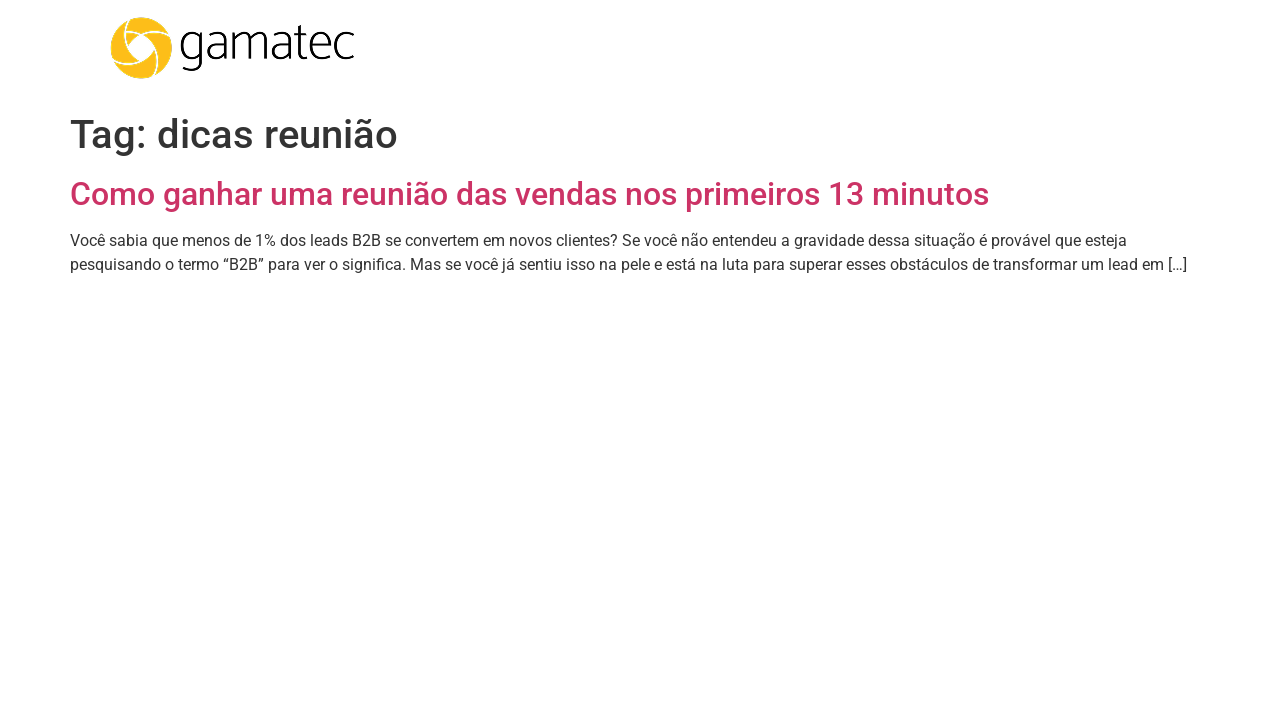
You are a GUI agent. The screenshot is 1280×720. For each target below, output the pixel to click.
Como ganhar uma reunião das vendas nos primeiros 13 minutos (529, 194)
